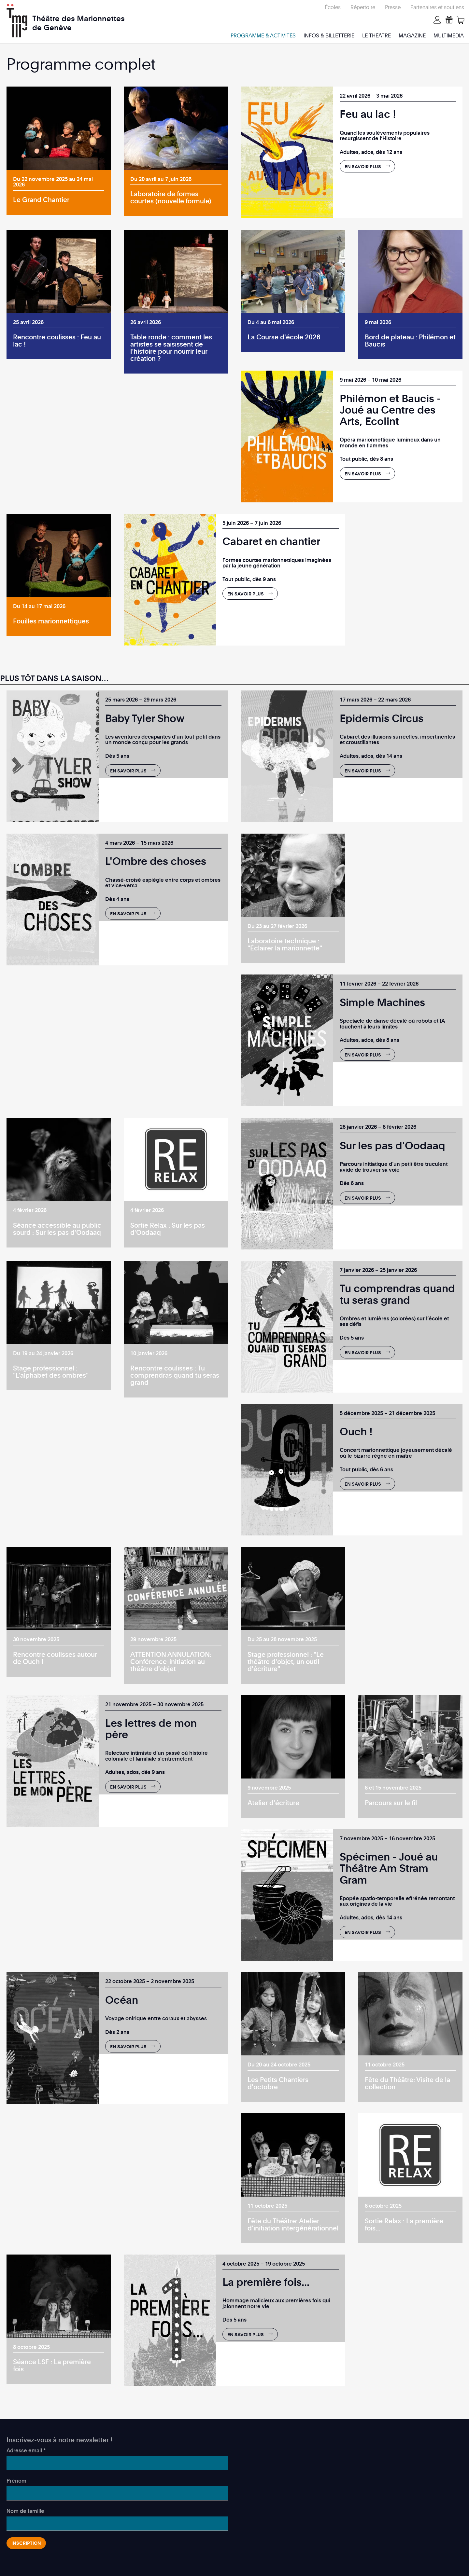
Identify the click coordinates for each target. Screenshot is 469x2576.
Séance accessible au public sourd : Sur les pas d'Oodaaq (57, 1228)
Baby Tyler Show (145, 718)
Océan (121, 2000)
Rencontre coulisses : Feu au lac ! (57, 340)
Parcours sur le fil (391, 1802)
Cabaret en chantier (271, 541)
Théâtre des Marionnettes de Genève (78, 19)
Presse (393, 7)
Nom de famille (25, 2511)
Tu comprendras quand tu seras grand (397, 1293)
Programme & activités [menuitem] (263, 35)
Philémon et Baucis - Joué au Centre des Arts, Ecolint (390, 409)
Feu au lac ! (368, 114)
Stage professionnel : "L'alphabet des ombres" (51, 1371)
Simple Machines (382, 1002)
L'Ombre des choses (155, 861)
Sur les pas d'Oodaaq (392, 1145)
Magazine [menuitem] (412, 35)
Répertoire (362, 7)
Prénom (16, 2480)
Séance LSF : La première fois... (52, 2365)
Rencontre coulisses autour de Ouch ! (55, 1658)
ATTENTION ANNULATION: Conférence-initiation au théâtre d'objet (170, 1661)
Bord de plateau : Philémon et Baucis (410, 340)
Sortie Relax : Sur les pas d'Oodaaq (167, 1228)
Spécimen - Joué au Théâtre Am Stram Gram (389, 1867)
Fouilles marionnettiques (51, 620)
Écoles (333, 7)
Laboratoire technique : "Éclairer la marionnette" (285, 944)
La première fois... (265, 2282)
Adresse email (26, 2450)
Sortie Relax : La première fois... (404, 2224)
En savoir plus (363, 166)
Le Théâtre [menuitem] (376, 35)
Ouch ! (356, 1431)
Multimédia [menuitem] (448, 35)
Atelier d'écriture (273, 1802)
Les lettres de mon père (151, 1728)
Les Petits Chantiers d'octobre (278, 2083)
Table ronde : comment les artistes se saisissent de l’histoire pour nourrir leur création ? (171, 347)
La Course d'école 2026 (284, 336)
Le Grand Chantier (41, 199)
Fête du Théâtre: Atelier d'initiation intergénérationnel (293, 2224)
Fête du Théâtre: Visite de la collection (407, 2083)
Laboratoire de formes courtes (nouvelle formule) (170, 197)
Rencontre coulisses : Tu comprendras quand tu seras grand (174, 1375)
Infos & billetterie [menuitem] (329, 35)
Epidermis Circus (381, 718)
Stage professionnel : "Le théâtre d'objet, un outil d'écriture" (286, 1661)
